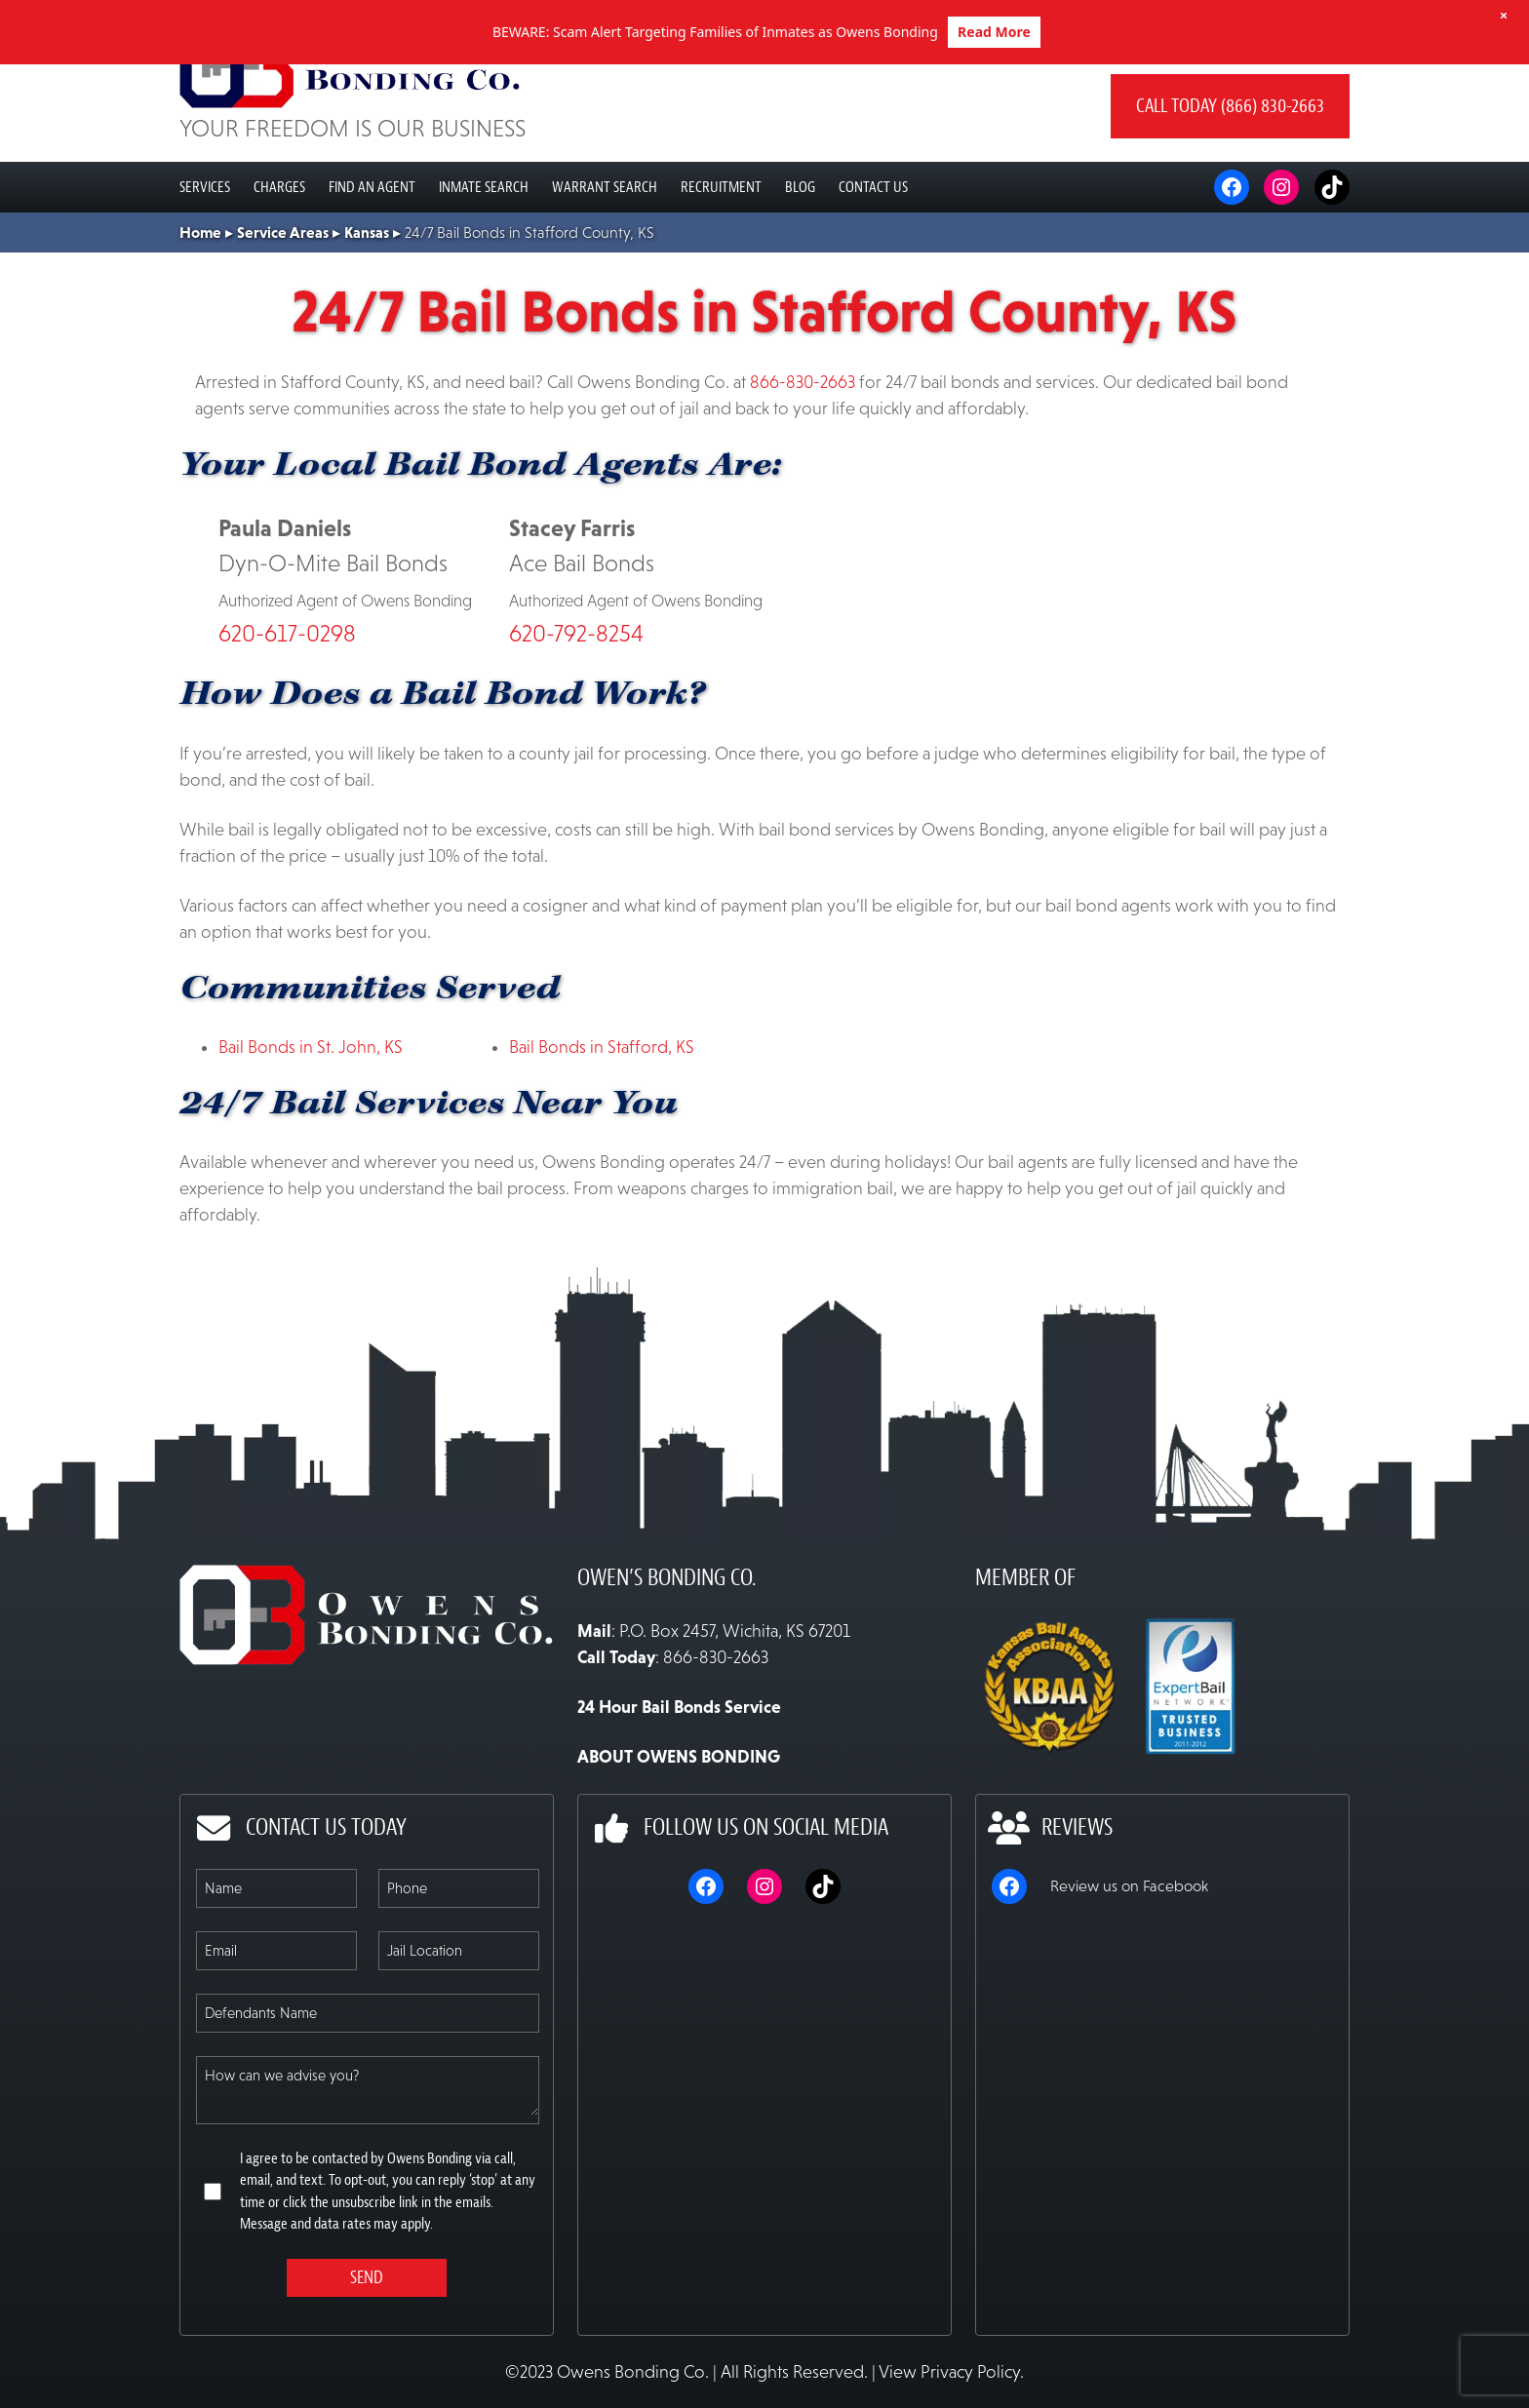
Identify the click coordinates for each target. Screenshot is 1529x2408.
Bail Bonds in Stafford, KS (601, 1111)
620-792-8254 (576, 697)
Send (366, 2342)
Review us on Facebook (1129, 1950)
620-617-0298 (287, 697)
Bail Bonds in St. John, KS (310, 1111)
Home (200, 296)
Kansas (366, 296)
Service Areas (283, 296)
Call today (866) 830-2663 (1230, 170)
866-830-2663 (802, 446)
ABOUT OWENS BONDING (678, 1821)
